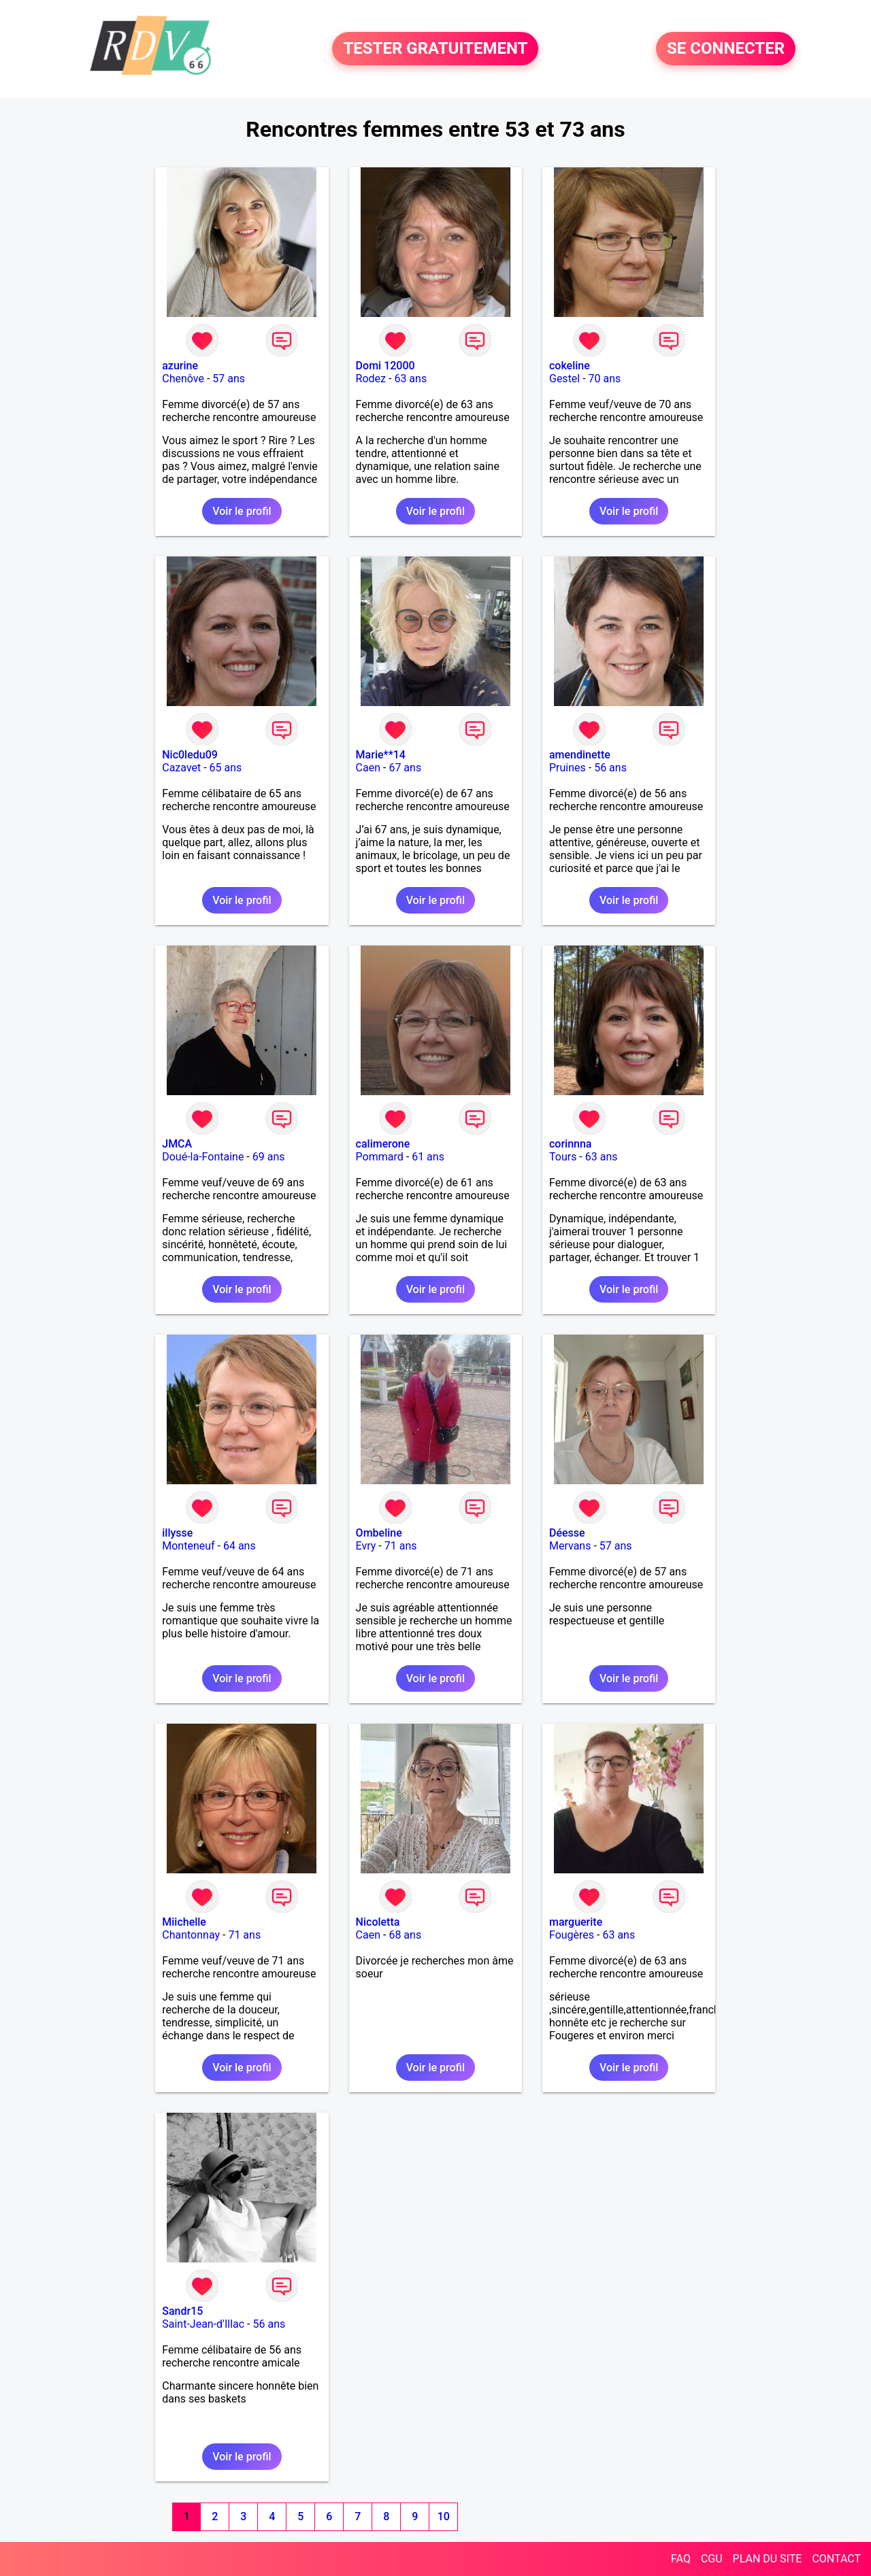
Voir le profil (241, 511)
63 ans (410, 378)
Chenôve (183, 378)
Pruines (567, 767)
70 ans (605, 378)
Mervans (570, 1545)
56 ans (610, 767)
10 (444, 2516)
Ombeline (379, 1532)
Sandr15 (182, 2311)
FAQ (681, 2558)
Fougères (571, 1934)
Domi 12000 (385, 365)
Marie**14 (381, 754)
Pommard (380, 1156)
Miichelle (184, 1922)
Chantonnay (191, 1934)
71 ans (400, 1545)
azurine (180, 365)
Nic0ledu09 (190, 754)
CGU (712, 2558)
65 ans (226, 767)
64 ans (239, 1545)
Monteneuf (188, 1545)
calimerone (383, 1143)
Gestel (564, 378)
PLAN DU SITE (767, 2558)
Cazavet (181, 767)
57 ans (228, 378)
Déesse (567, 1532)
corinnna (570, 1143)
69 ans (268, 1156)
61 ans (428, 1156)
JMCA (177, 1143)
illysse (177, 1532)
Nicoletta (378, 1922)
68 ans (405, 1934)
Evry (366, 1545)
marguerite (575, 1922)
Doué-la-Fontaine (203, 1156)
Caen (368, 767)
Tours (562, 1156)
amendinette (579, 754)
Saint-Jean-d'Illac (203, 2324)
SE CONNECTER (726, 48)
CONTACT (836, 2558)
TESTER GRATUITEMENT (435, 48)
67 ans (405, 767)
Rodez (371, 378)
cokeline (569, 365)
